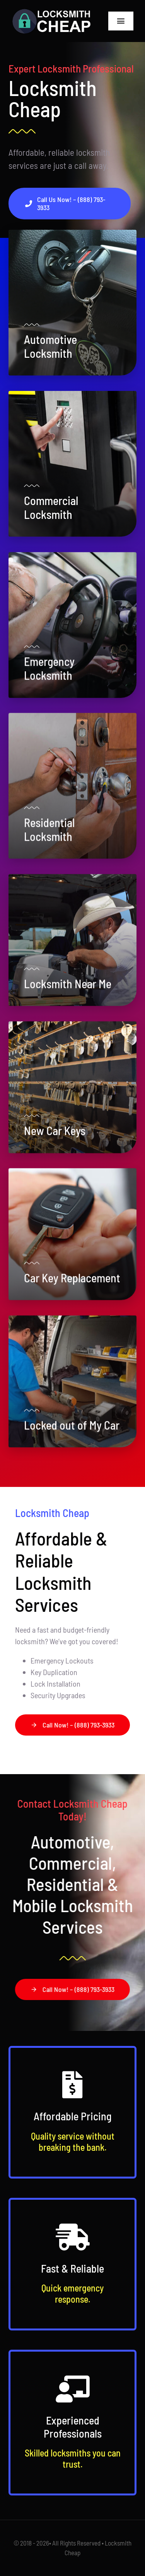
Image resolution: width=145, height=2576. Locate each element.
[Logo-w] (51, 11)
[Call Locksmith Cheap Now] (70, 203)
